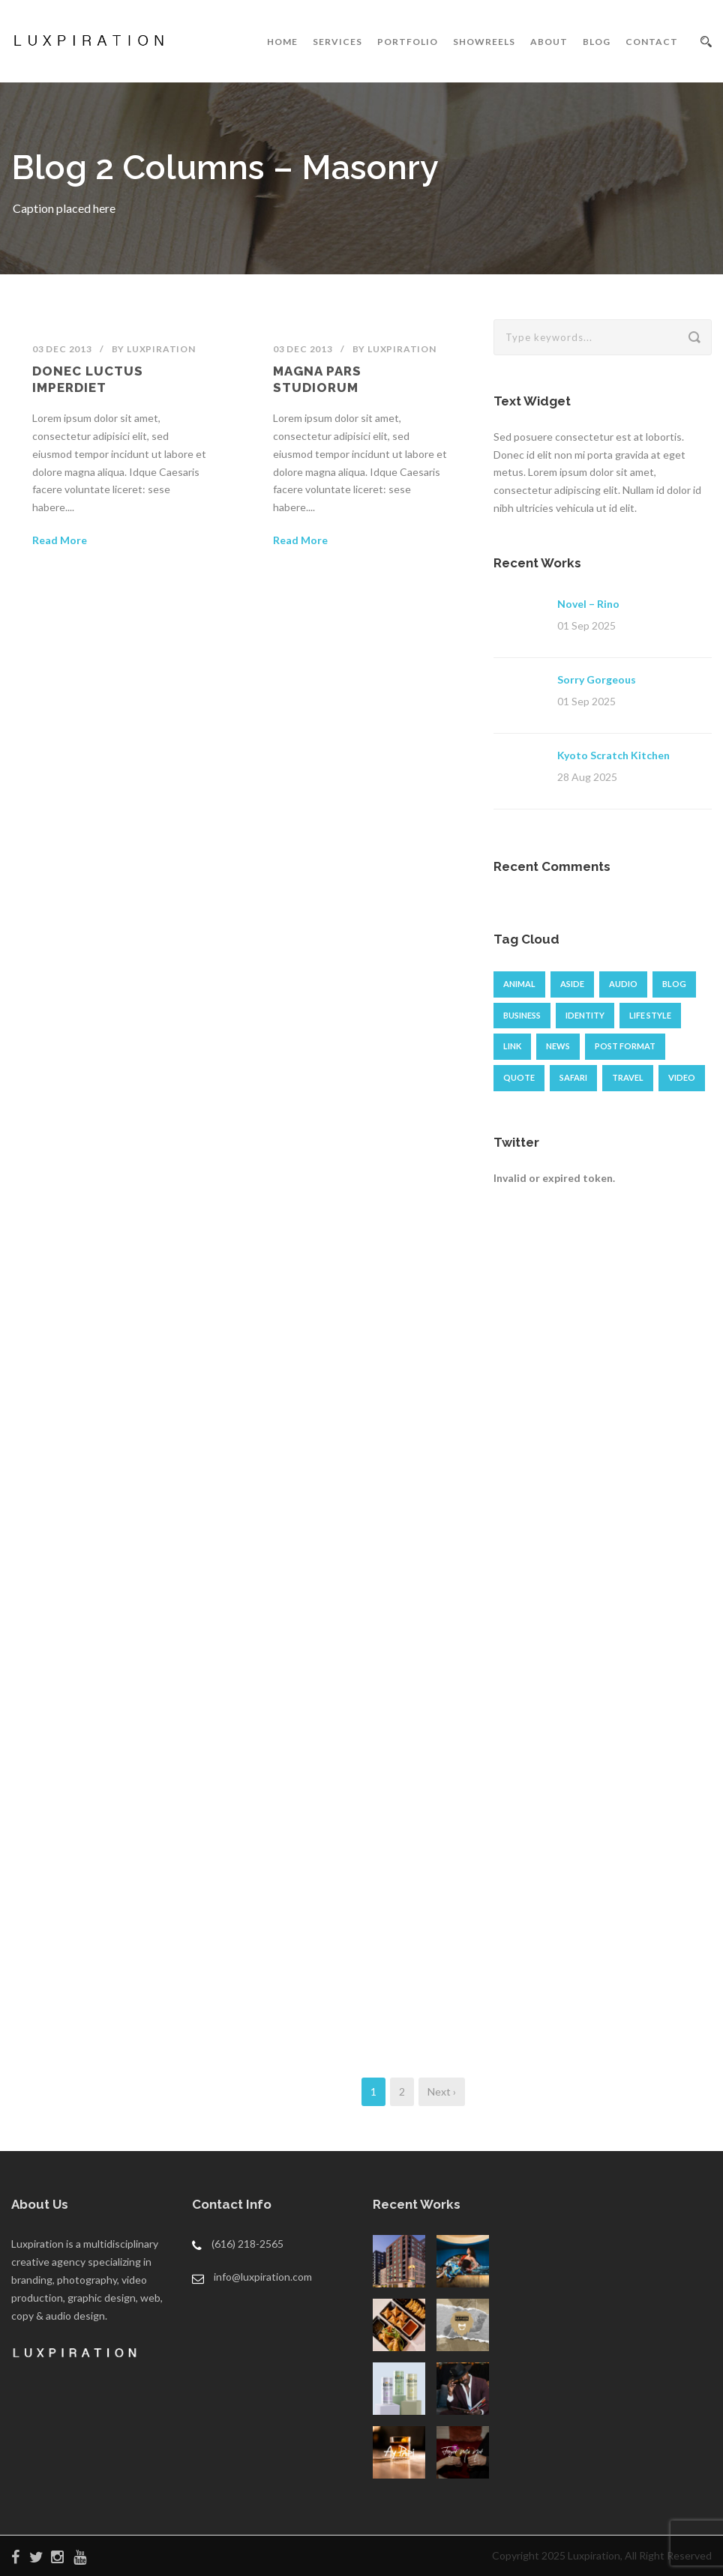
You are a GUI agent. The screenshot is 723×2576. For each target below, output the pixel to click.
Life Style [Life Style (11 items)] (650, 1015)
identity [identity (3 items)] (585, 1015)
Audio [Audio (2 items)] (623, 984)
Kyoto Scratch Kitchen (613, 755)
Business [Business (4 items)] (522, 1015)
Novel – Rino (588, 603)
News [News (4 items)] (558, 1046)
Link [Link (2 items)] (512, 1046)
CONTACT (652, 41)
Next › (442, 2091)
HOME (282, 41)
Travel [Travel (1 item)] (628, 1077)
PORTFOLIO (407, 41)
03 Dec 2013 (62, 349)
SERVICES (337, 41)
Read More (59, 540)
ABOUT (549, 41)
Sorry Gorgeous (596, 679)
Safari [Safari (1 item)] (573, 1077)
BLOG (596, 41)
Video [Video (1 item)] (681, 1077)
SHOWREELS (484, 41)
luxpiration (161, 349)
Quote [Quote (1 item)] (519, 1077)
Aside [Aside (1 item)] (572, 984)
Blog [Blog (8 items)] (674, 984)
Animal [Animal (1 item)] (519, 984)
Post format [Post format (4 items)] (625, 1046)
